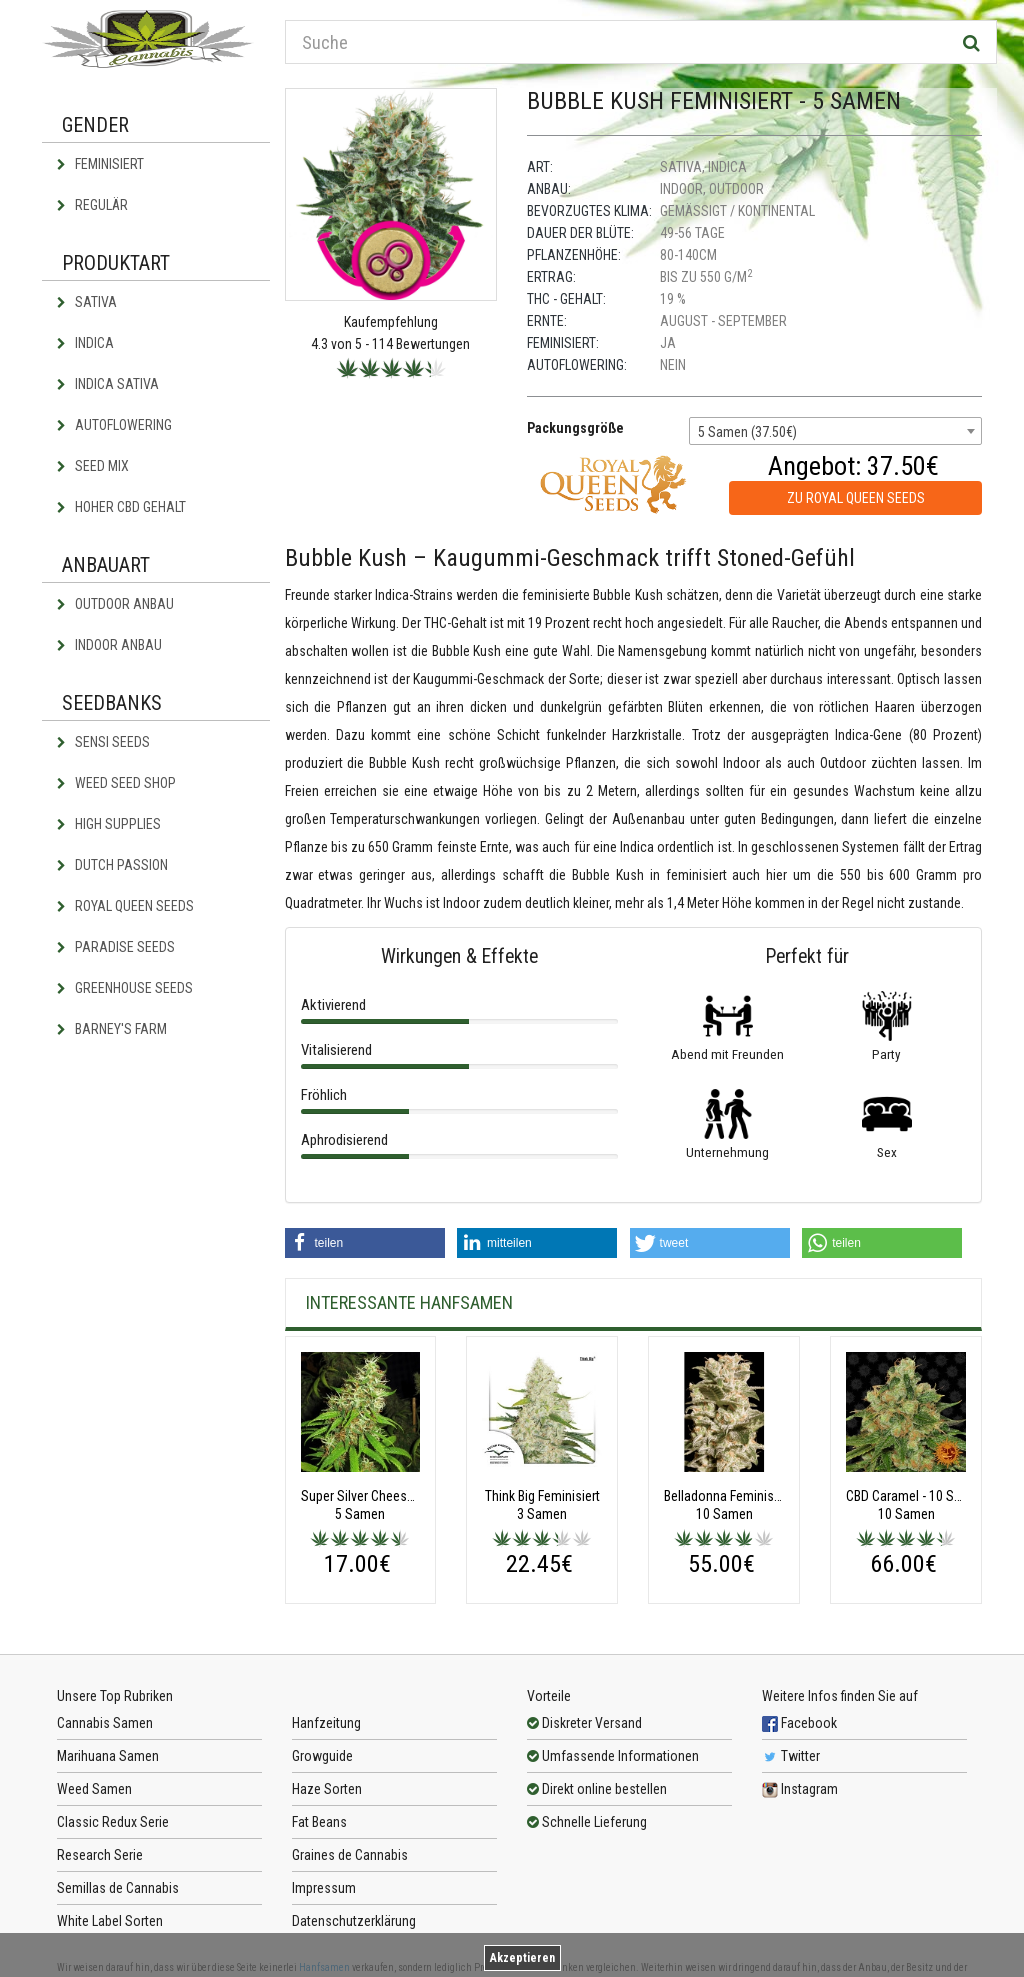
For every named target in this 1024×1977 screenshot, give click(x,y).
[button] (365, 1243)
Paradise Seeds (116, 947)
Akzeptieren (522, 1958)
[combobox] (835, 431)
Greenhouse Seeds (125, 988)
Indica (85, 343)
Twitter (791, 1756)
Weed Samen (94, 1789)
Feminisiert (100, 164)
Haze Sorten (327, 1789)
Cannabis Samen (105, 1723)
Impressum (324, 1888)
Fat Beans (319, 1822)
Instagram (800, 1789)
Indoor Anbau (109, 645)
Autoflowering (114, 425)
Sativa (87, 302)
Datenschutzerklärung (354, 1921)
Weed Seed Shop (116, 783)
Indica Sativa (108, 384)
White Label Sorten (110, 1921)
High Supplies (109, 824)
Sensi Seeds (103, 742)
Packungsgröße (575, 428)
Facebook (799, 1723)
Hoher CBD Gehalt (121, 507)
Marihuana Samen (108, 1756)
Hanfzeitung (326, 1723)
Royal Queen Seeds (125, 906)
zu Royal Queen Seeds (856, 498)
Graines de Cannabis (350, 1855)
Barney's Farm (112, 1029)
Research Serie (100, 1855)
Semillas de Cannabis (118, 1888)
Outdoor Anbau (115, 604)
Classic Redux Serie (113, 1822)
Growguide (322, 1756)
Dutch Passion (112, 865)
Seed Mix (93, 466)
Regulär (92, 205)
